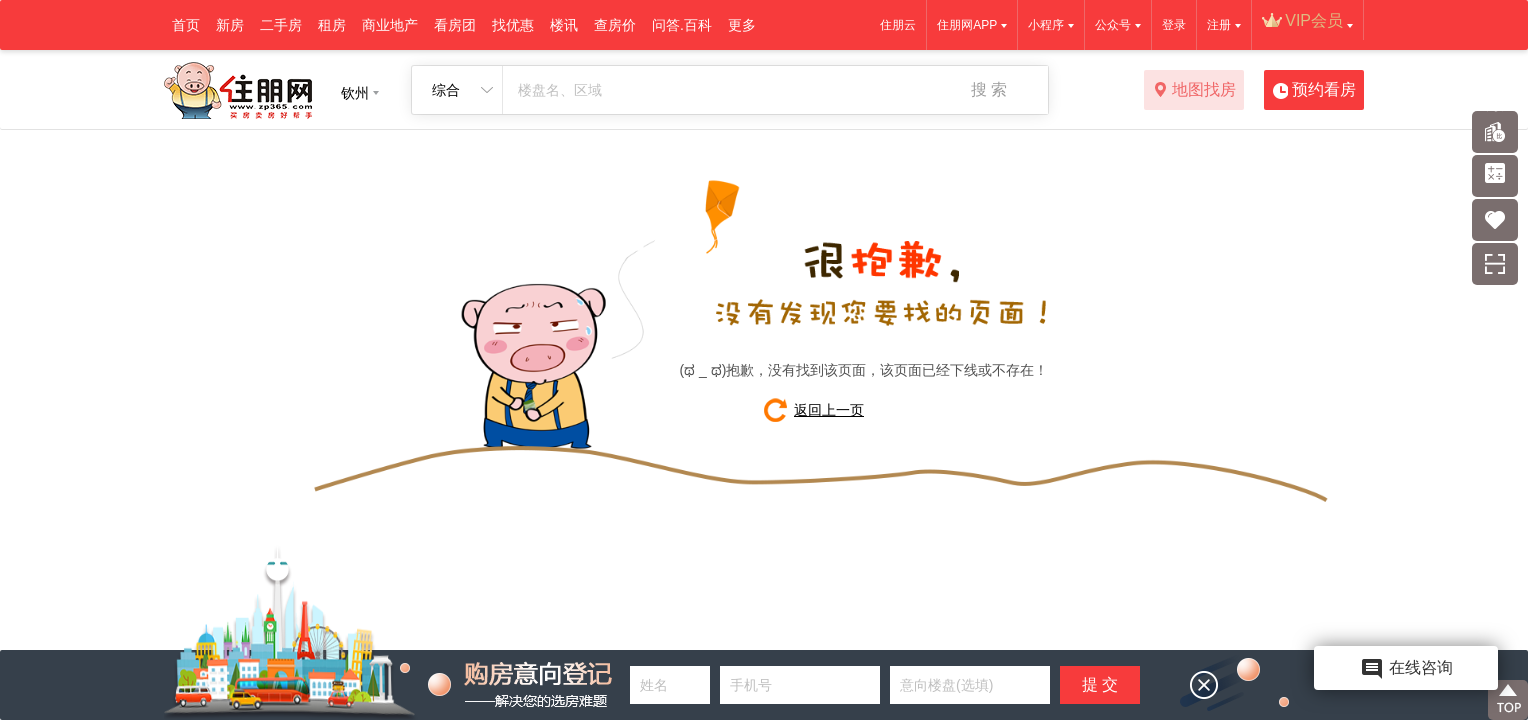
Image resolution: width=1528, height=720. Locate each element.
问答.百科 (682, 25)
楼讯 (564, 25)
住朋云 (898, 25)
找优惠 (513, 25)
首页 (186, 25)
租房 (332, 25)
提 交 (1100, 684)
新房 (230, 25)
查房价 (615, 25)
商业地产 (390, 25)
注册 (1219, 25)
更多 (742, 25)
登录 (1174, 25)
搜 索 (989, 89)
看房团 (455, 25)
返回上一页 (829, 410)
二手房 (281, 25)
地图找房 (1194, 91)
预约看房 (1314, 91)
